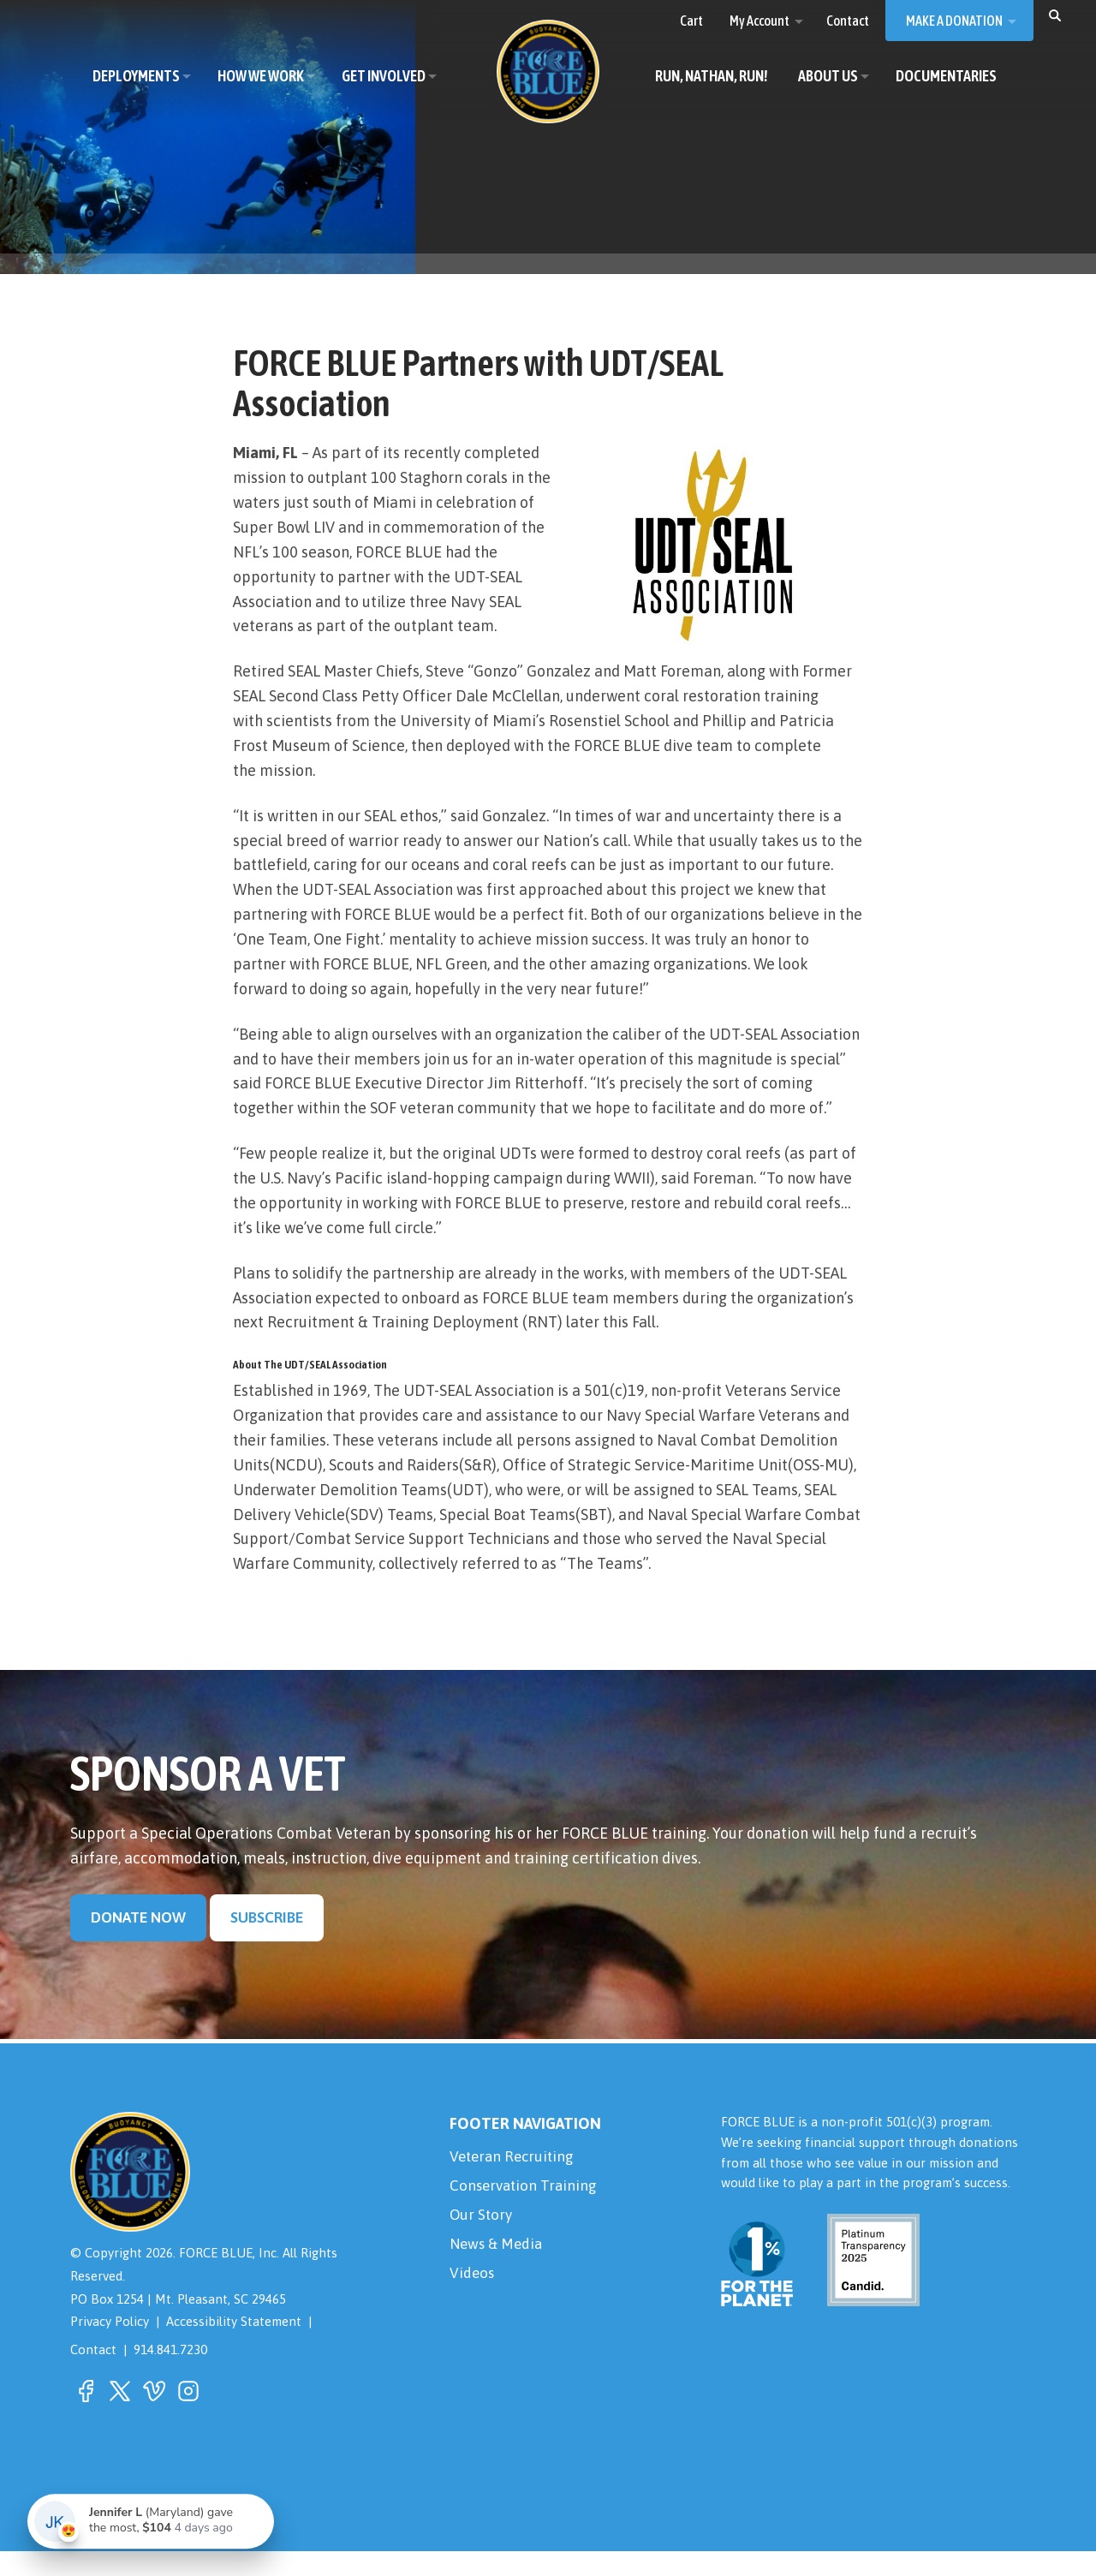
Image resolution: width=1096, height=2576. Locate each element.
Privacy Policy (109, 2347)
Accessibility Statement (234, 2347)
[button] (1054, 14)
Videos (473, 2306)
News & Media (498, 2275)
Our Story (482, 2243)
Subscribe (270, 1943)
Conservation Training (526, 2212)
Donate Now (139, 1943)
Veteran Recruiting (515, 2182)
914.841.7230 (171, 2375)
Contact (93, 2375)
